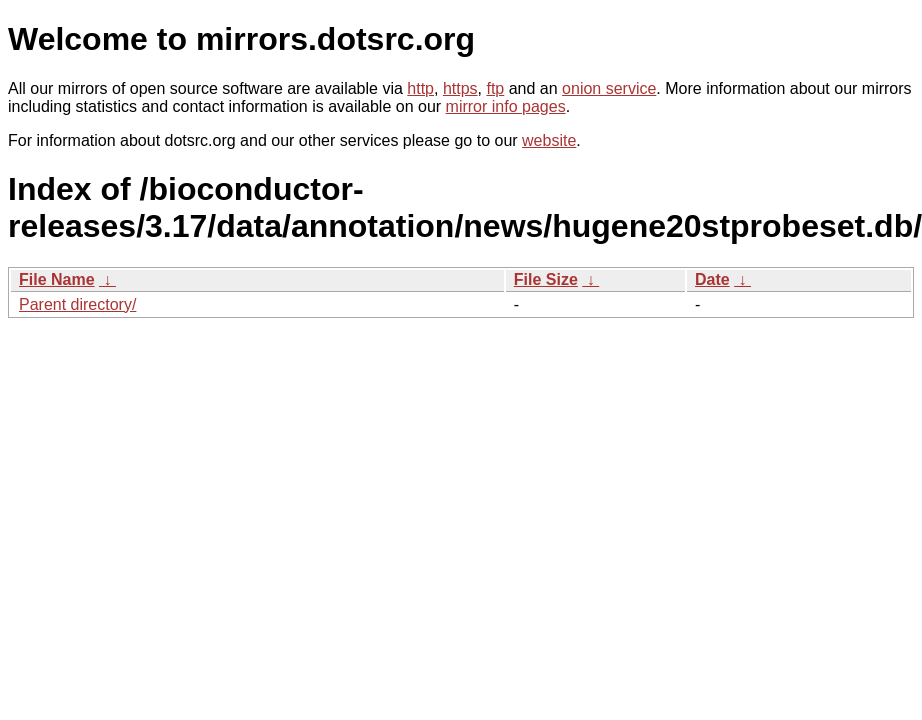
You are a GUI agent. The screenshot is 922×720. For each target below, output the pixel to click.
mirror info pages (506, 106)
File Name (57, 279)
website (549, 140)
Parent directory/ (77, 304)
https (460, 88)
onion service (609, 88)
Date (712, 279)
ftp (495, 88)
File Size (546, 279)
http (420, 88)
